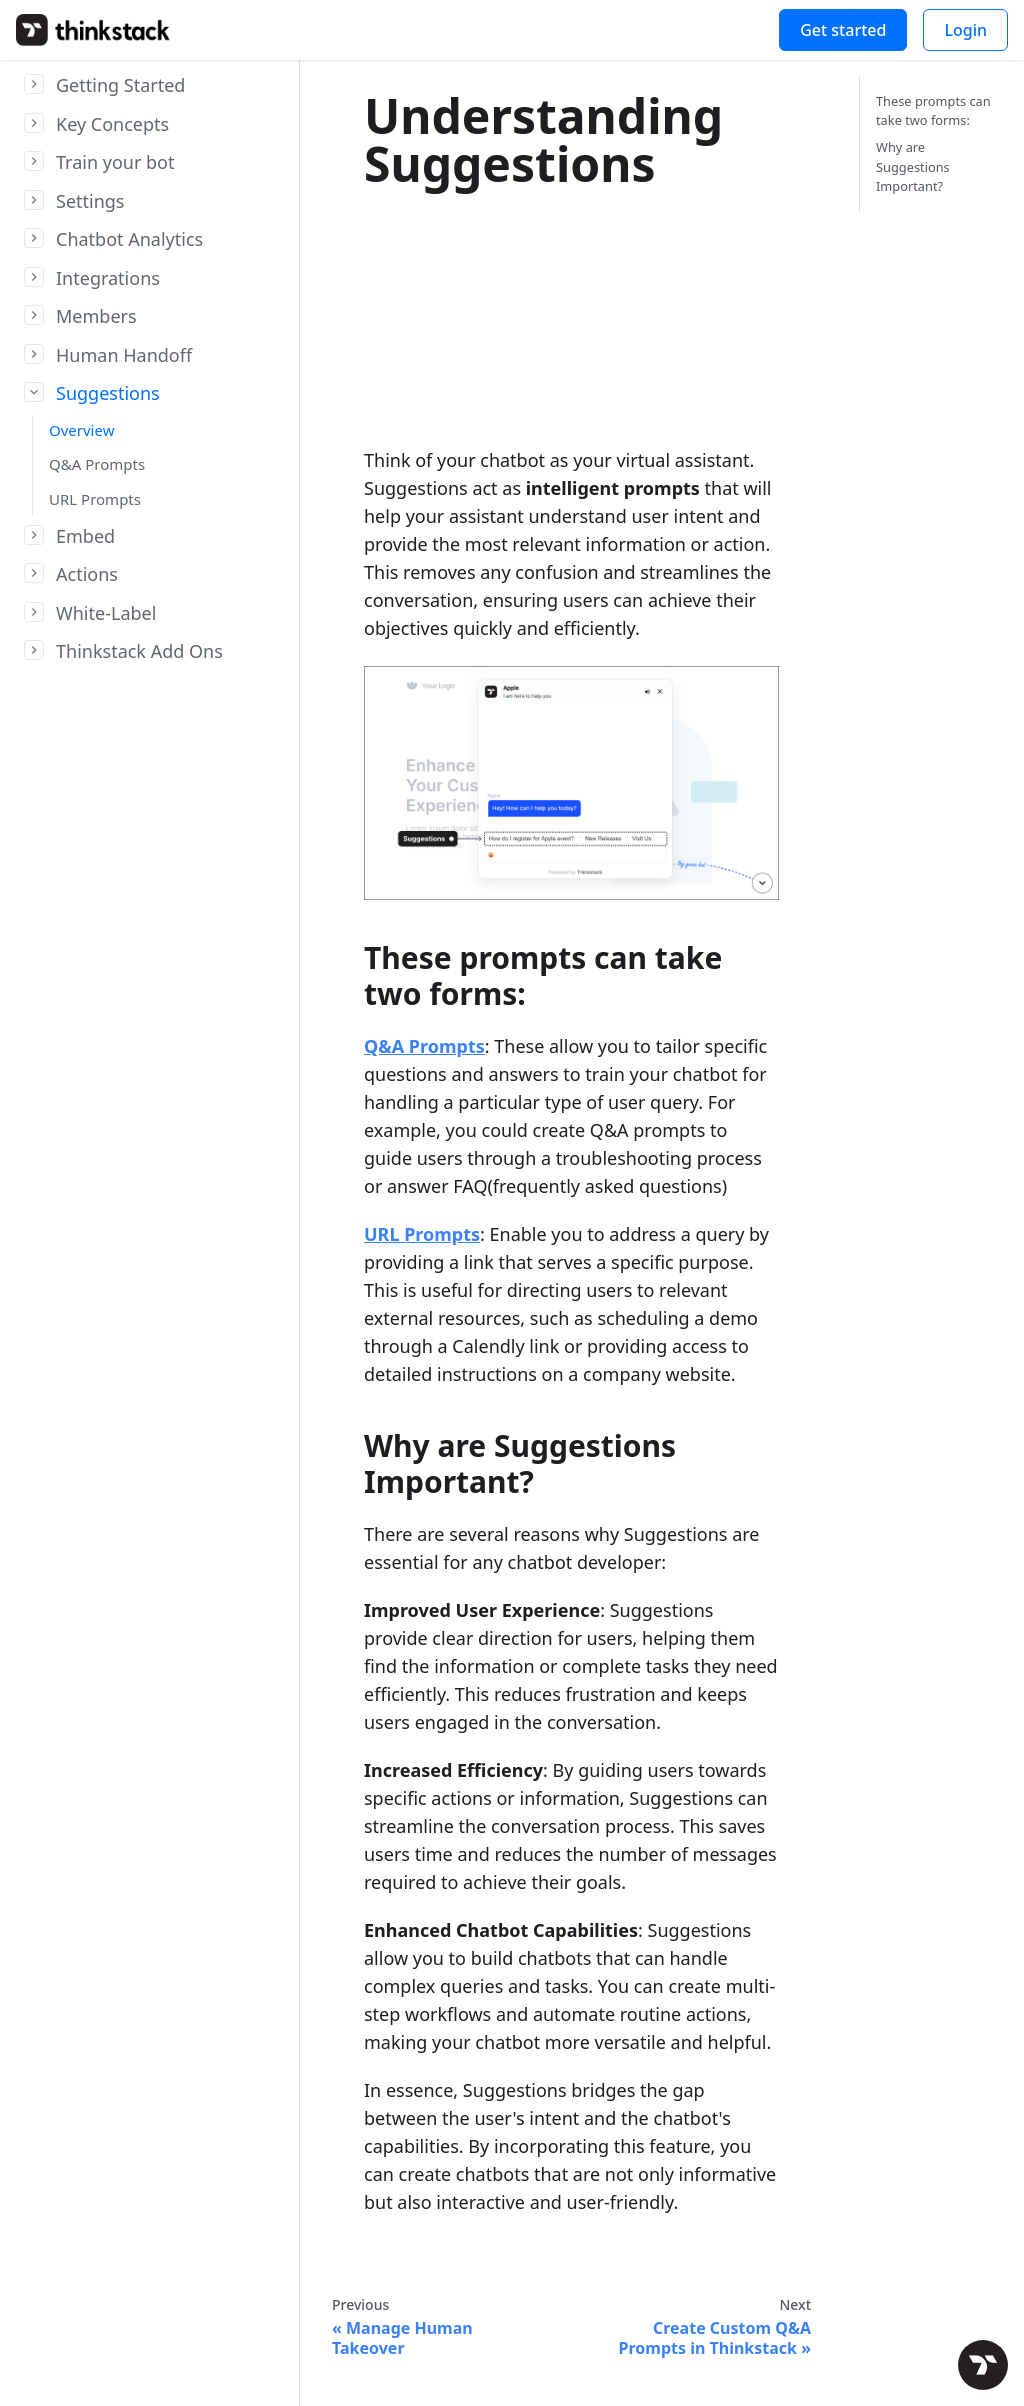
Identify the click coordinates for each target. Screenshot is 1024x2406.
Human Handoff (124, 355)
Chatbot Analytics (129, 239)
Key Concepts (112, 124)
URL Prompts (95, 499)
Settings (90, 201)
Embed (85, 536)
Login (965, 30)
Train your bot (115, 162)
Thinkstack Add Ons (139, 651)
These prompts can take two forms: (933, 110)
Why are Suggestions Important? (913, 166)
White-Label (106, 613)
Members (96, 316)
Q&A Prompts (97, 464)
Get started (843, 30)
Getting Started (120, 85)
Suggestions (108, 393)
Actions (87, 574)
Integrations (108, 278)
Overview (81, 430)
